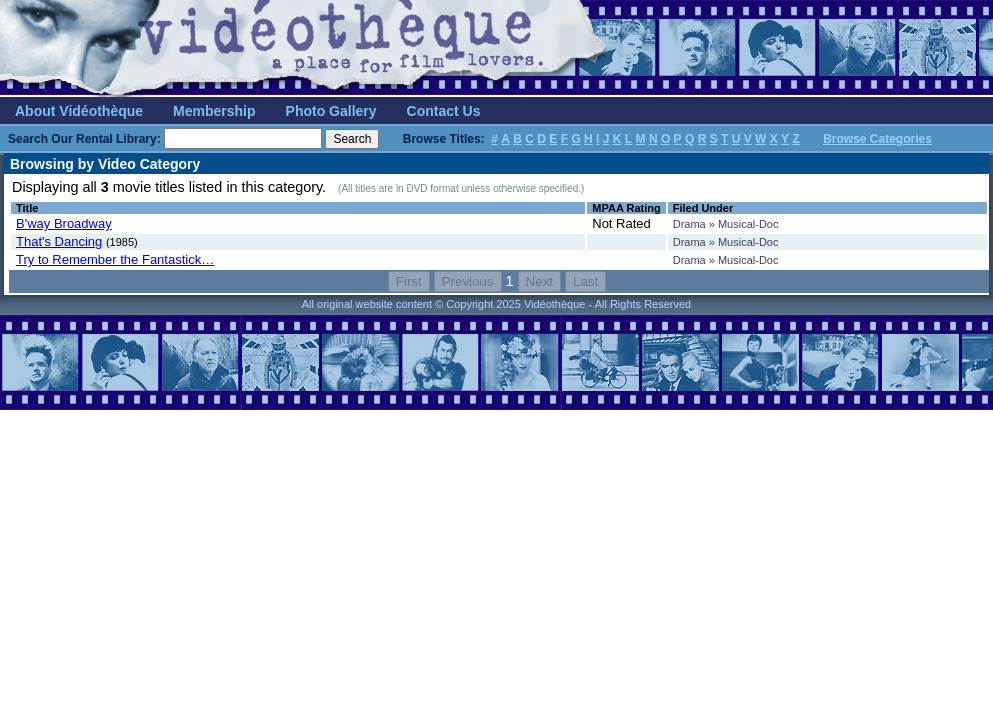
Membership (214, 111)
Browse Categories (877, 139)
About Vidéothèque (79, 111)
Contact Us (444, 111)
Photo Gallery (331, 111)
